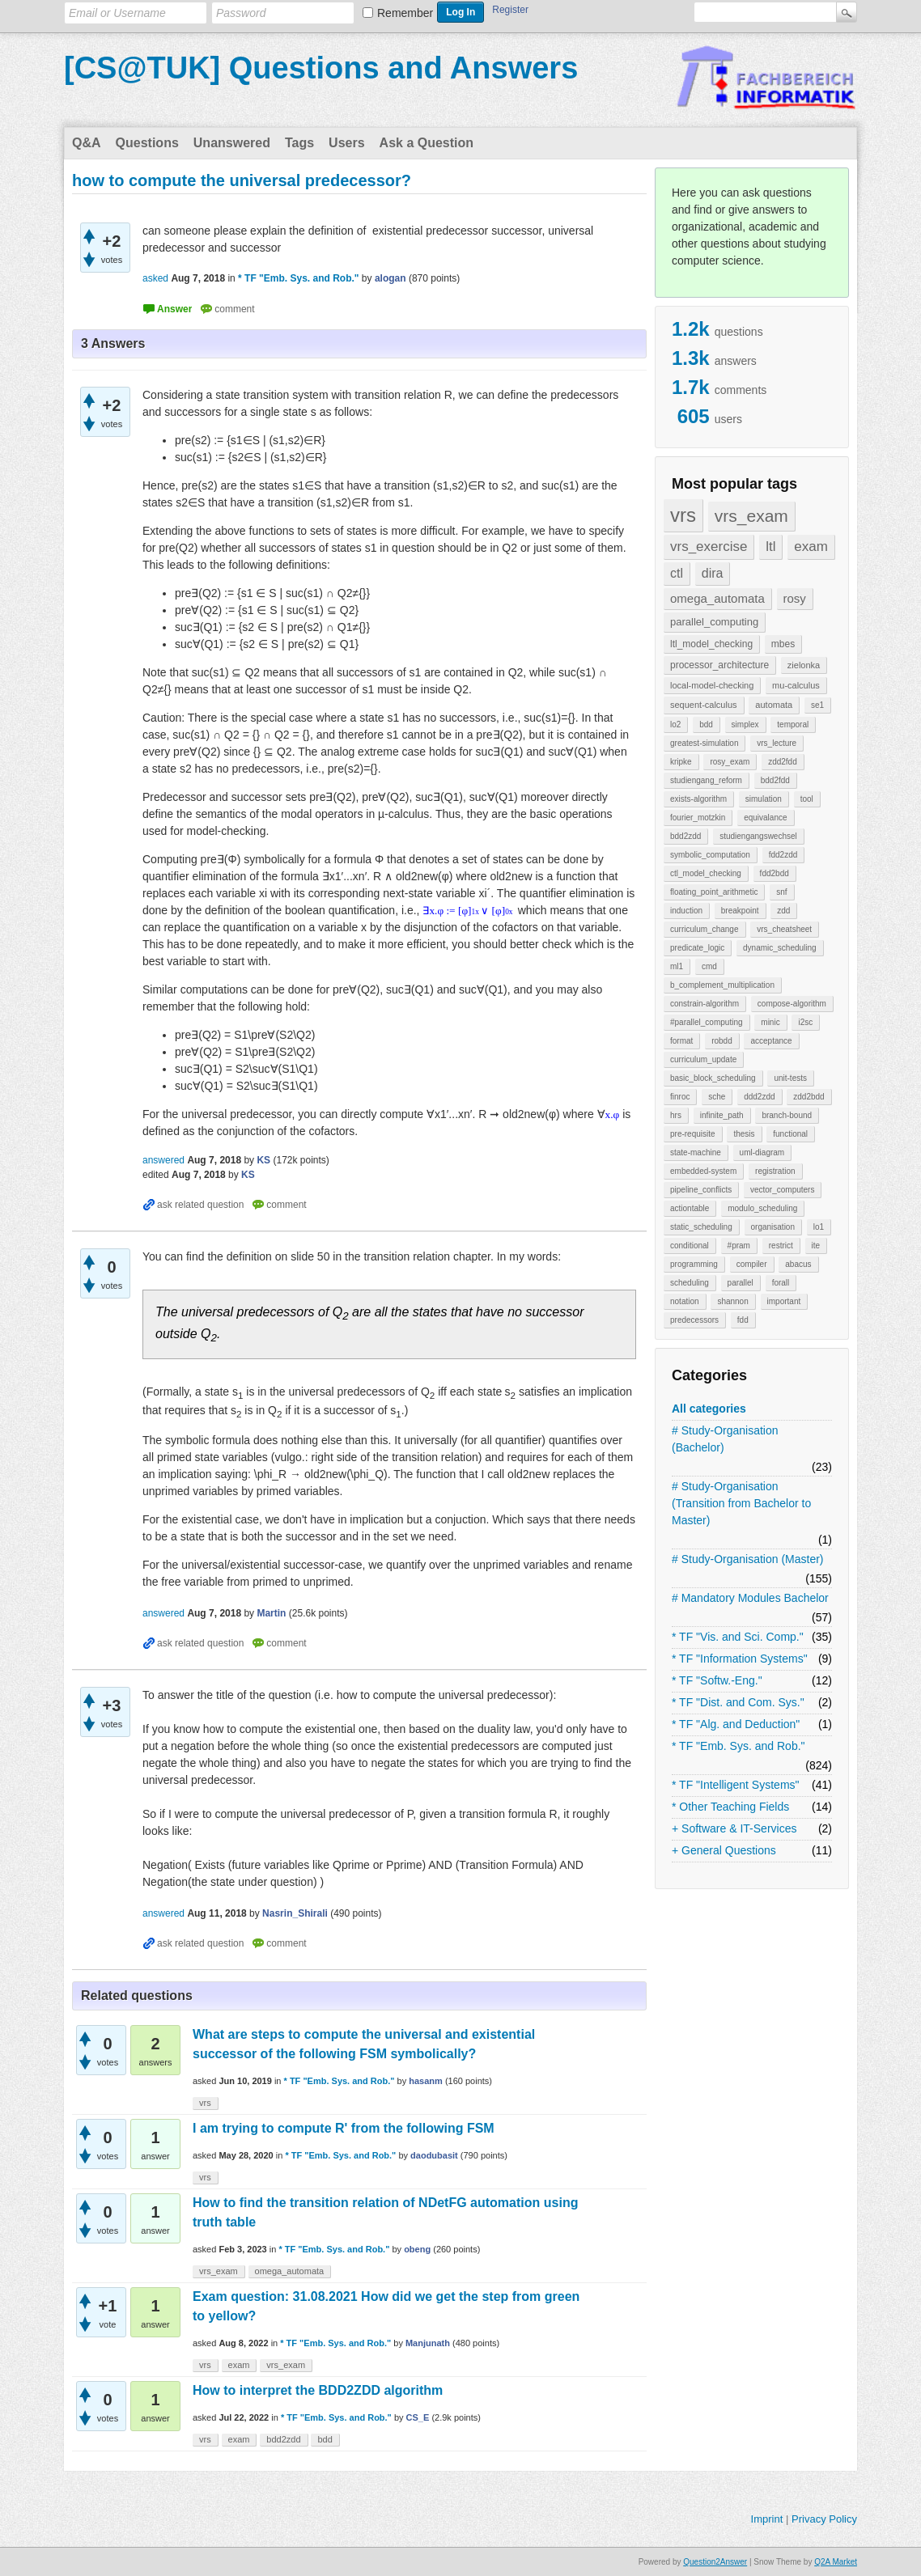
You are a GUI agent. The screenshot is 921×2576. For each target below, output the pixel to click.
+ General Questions (724, 1850)
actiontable (689, 1208)
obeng (417, 2249)
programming (694, 1264)
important (784, 1301)
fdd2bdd (774, 873)
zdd (783, 910)
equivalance (765, 817)
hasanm (426, 2081)
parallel (740, 1282)
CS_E (418, 2417)
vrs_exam (751, 515)
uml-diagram (762, 1152)
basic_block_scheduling (713, 1078)
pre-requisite (692, 1133)
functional (790, 1133)
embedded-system (703, 1171)
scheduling (689, 1282)
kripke (681, 761)
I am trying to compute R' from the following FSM (343, 2128)
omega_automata (717, 598)
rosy (794, 598)
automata (773, 705)
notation (684, 1301)
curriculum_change (704, 929)
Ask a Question (426, 143)
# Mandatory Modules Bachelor (750, 1597)
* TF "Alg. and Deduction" (736, 1724)
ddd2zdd (759, 1096)
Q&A (86, 143)
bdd (706, 724)
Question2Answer (715, 2561)
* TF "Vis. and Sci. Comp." (738, 1636)
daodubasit (434, 2155)
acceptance (771, 1040)
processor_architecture (719, 665)
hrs (675, 1115)
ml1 (676, 966)
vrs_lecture (776, 743)
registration (775, 1171)
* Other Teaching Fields (730, 1806)
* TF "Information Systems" (740, 1658)
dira (713, 573)
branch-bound (787, 1115)
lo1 (818, 1226)
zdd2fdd (782, 761)
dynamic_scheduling (780, 947)
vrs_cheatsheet (784, 929)
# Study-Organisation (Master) (748, 1559)
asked (155, 278)
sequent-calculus (703, 705)
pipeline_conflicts (701, 1189)
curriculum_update (703, 1059)
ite (816, 1245)
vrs (683, 515)
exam (811, 546)
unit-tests (790, 1078)
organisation (773, 1226)
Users (346, 143)
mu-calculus (796, 685)
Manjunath (427, 2343)
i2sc (805, 1022)
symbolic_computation (710, 854)
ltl (770, 546)
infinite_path (722, 1115)
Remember (405, 13)
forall (781, 1282)
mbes (783, 644)
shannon (732, 1301)
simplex (745, 724)
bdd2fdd (775, 780)
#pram (739, 1245)
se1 (817, 705)
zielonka (803, 665)
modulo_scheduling (762, 1208)
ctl (676, 573)
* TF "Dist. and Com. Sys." (738, 1702)
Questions (147, 143)
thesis (743, 1133)
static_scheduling (701, 1226)
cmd (709, 966)
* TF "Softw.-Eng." (717, 1680)
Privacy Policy (824, 2519)
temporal (793, 724)
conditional (689, 1245)
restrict (781, 1245)
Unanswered (231, 143)
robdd (721, 1040)
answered (163, 1160)
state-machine (695, 1152)
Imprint (767, 2519)
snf (781, 892)
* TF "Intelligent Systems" (736, 1784)
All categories (709, 1408)
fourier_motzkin (697, 817)
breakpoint (740, 910)
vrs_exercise (708, 546)
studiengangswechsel (758, 836)
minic (770, 1022)
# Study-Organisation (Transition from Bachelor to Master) (741, 1503)
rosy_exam (729, 761)
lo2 (675, 724)
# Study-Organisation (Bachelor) (725, 1439)
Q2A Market (835, 2561)
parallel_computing (714, 622)
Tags (299, 143)
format (681, 1040)
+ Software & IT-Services (734, 1828)
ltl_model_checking (711, 644)
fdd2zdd (783, 854)
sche (716, 1096)
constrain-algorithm (704, 1003)
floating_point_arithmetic (714, 892)
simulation (763, 798)
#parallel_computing (706, 1022)
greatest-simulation (704, 743)
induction (686, 910)
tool (806, 798)
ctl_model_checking (705, 873)
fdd (743, 1320)
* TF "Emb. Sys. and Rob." (738, 1745)
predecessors (694, 1320)
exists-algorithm (698, 798)
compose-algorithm (792, 1003)
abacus (798, 1264)
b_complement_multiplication (722, 985)
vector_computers (782, 1189)
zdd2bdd (808, 1096)
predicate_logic (697, 947)
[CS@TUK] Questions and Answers (321, 68)
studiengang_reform (706, 780)
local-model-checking (711, 685)
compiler (751, 1264)
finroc (680, 1096)
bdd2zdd (685, 836)
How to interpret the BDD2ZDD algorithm (318, 2390)
